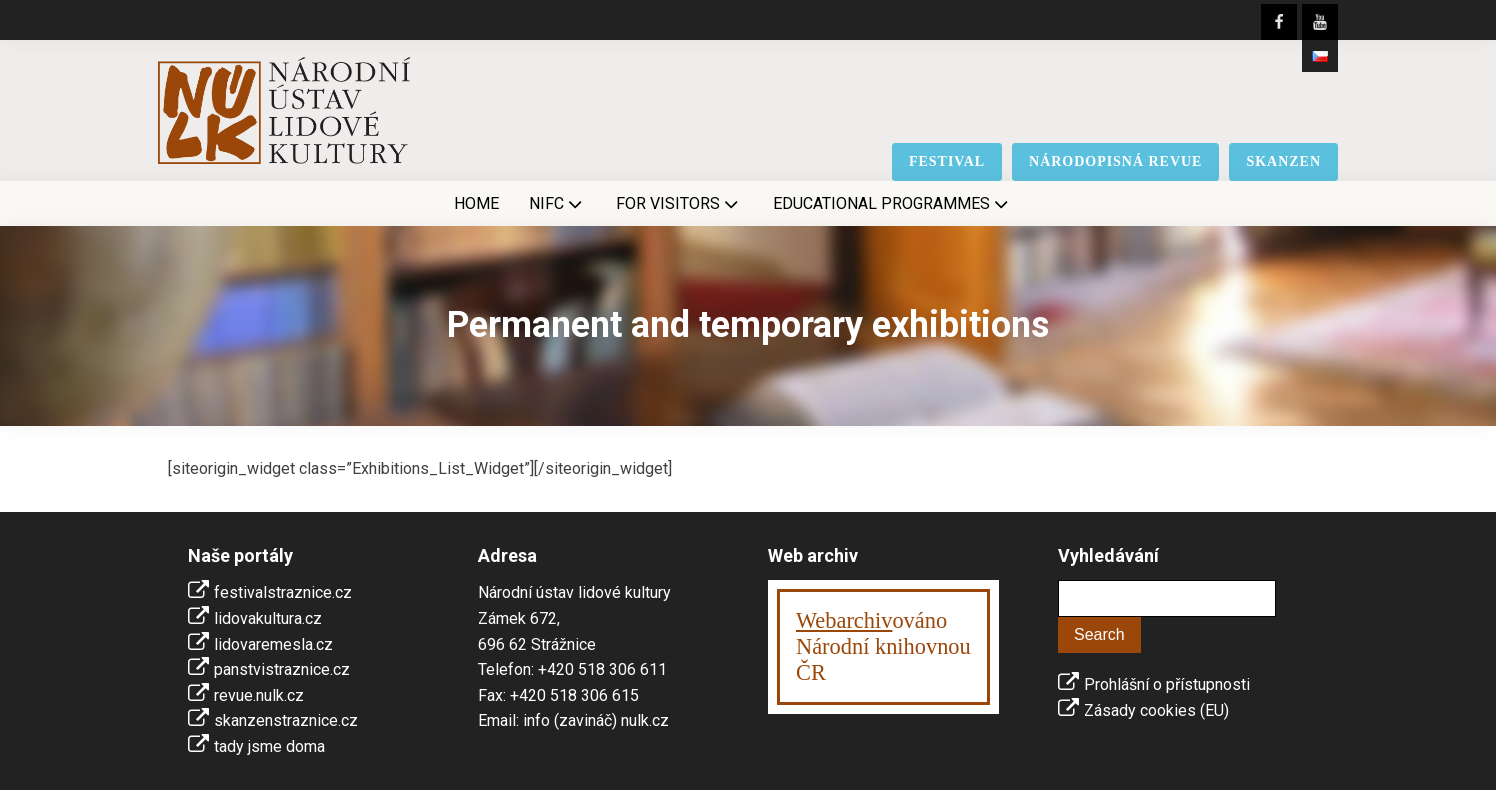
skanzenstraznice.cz (286, 720)
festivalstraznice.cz (283, 592)
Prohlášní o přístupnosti (1167, 684)
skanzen (1283, 161)
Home (476, 203)
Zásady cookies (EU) (1156, 710)
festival (947, 161)
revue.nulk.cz (259, 695)
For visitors (679, 204)
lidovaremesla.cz (273, 644)
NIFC (557, 204)
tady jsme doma (269, 746)
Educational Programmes (892, 204)
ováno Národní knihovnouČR (883, 646)
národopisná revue (1115, 161)
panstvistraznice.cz (282, 669)
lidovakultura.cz (268, 618)
